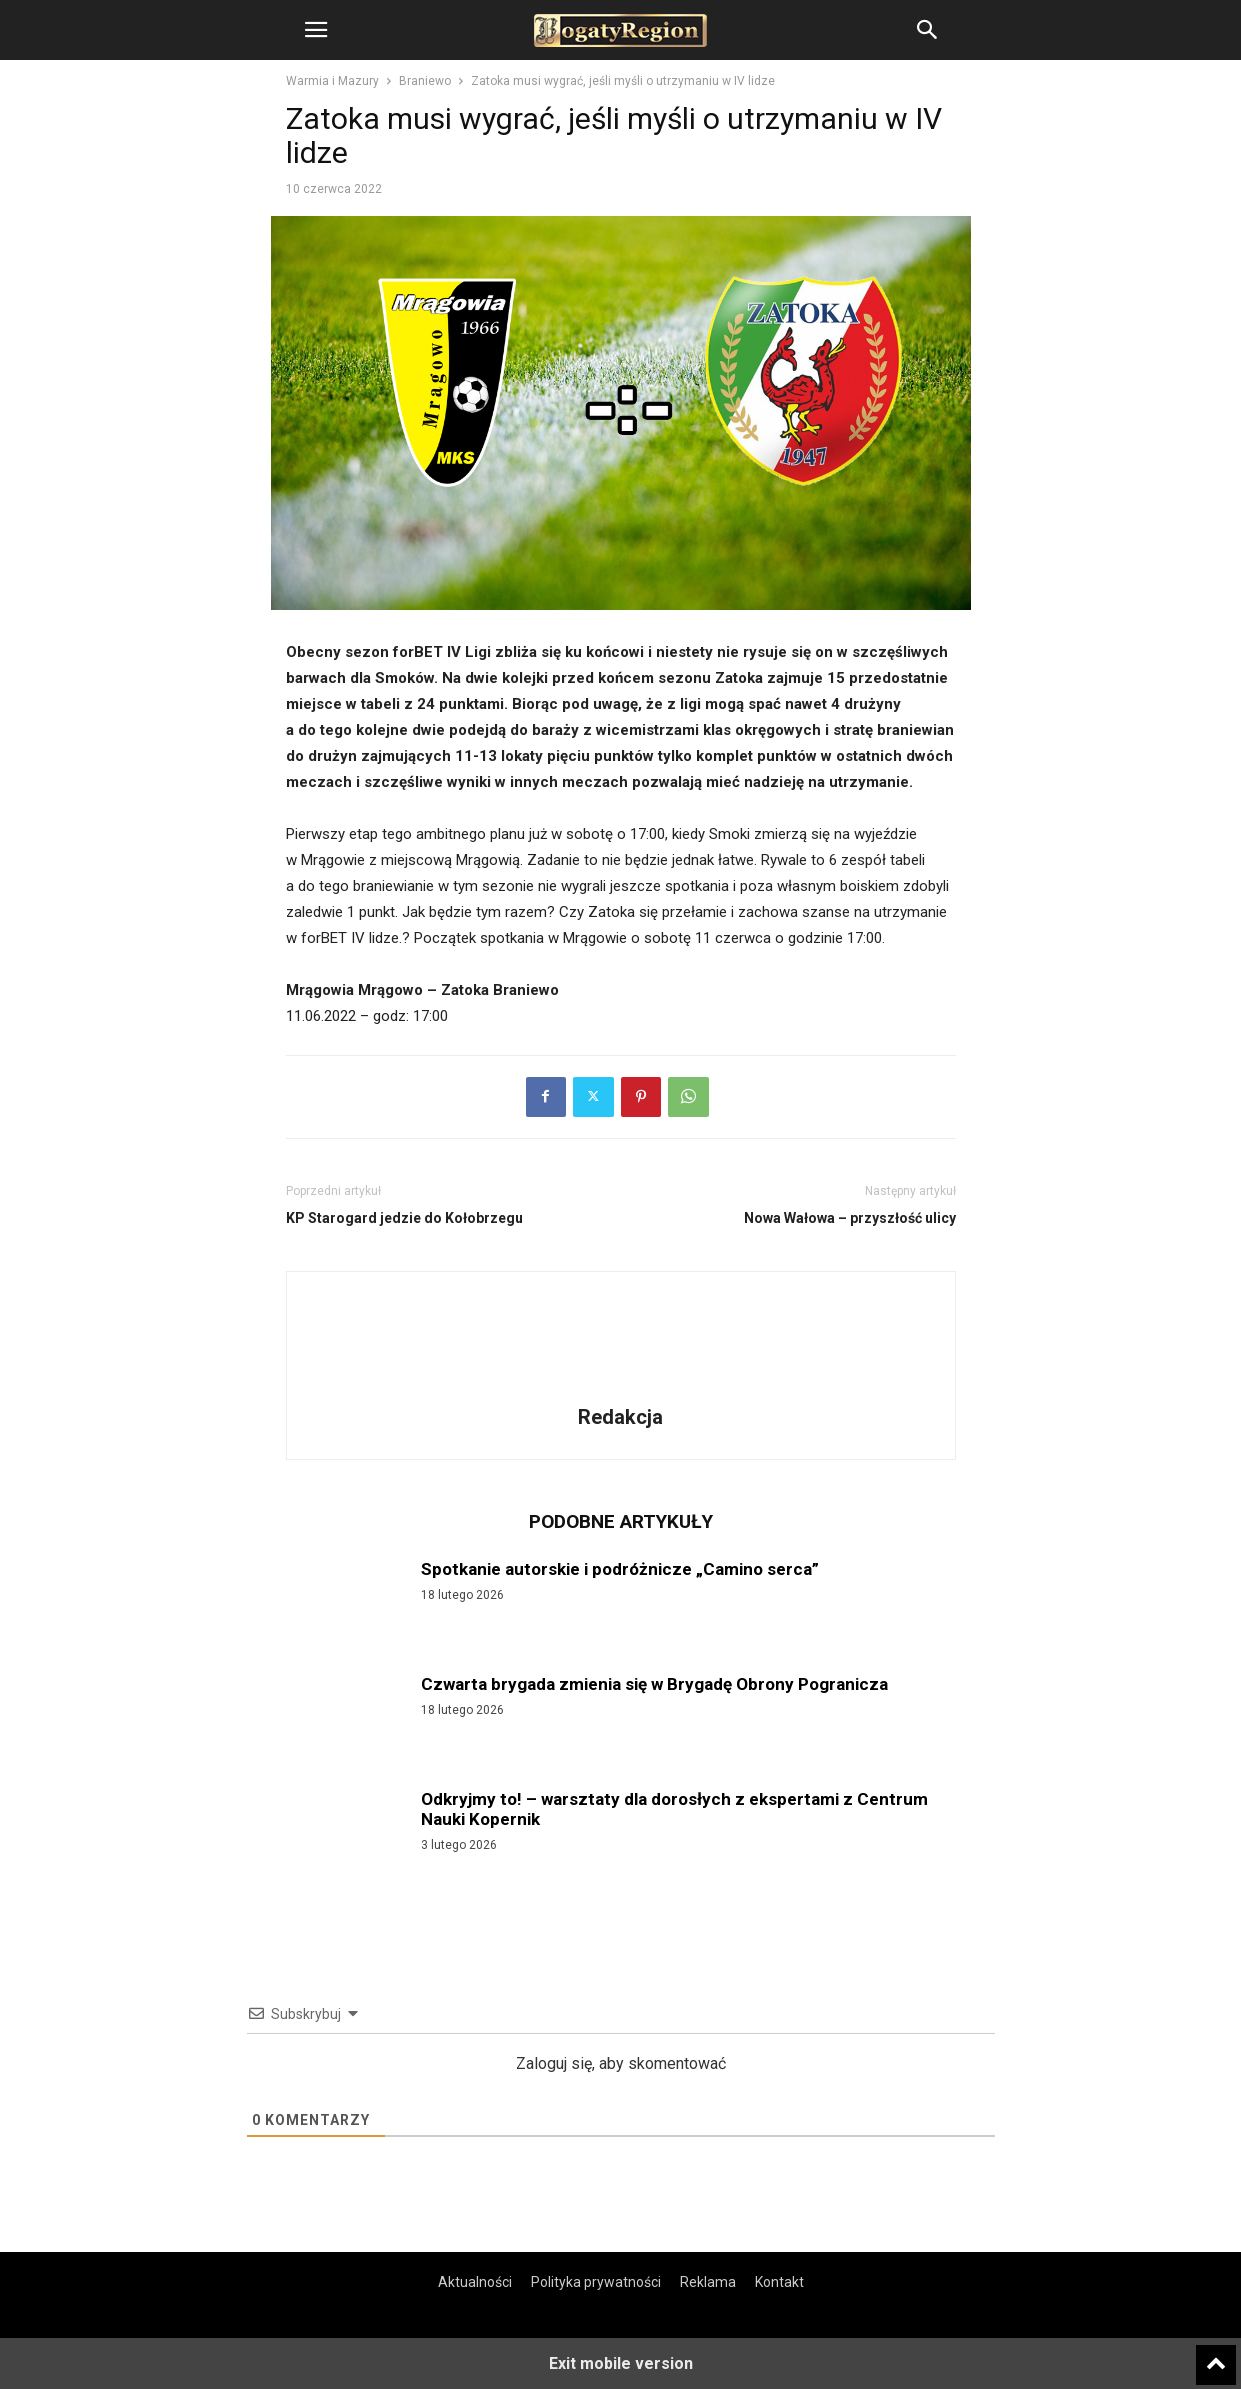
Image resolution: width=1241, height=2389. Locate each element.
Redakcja (620, 1417)
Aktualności (475, 2282)
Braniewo (425, 81)
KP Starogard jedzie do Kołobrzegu (404, 1218)
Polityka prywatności (596, 2282)
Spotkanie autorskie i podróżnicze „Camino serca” (620, 1569)
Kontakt (779, 2282)
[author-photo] (621, 1389)
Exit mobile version (621, 2363)
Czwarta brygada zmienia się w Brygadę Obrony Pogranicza (654, 1684)
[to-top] (1216, 2356)
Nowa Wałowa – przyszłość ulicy (850, 1218)
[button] (316, 30)
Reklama (708, 2282)
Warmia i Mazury (332, 81)
